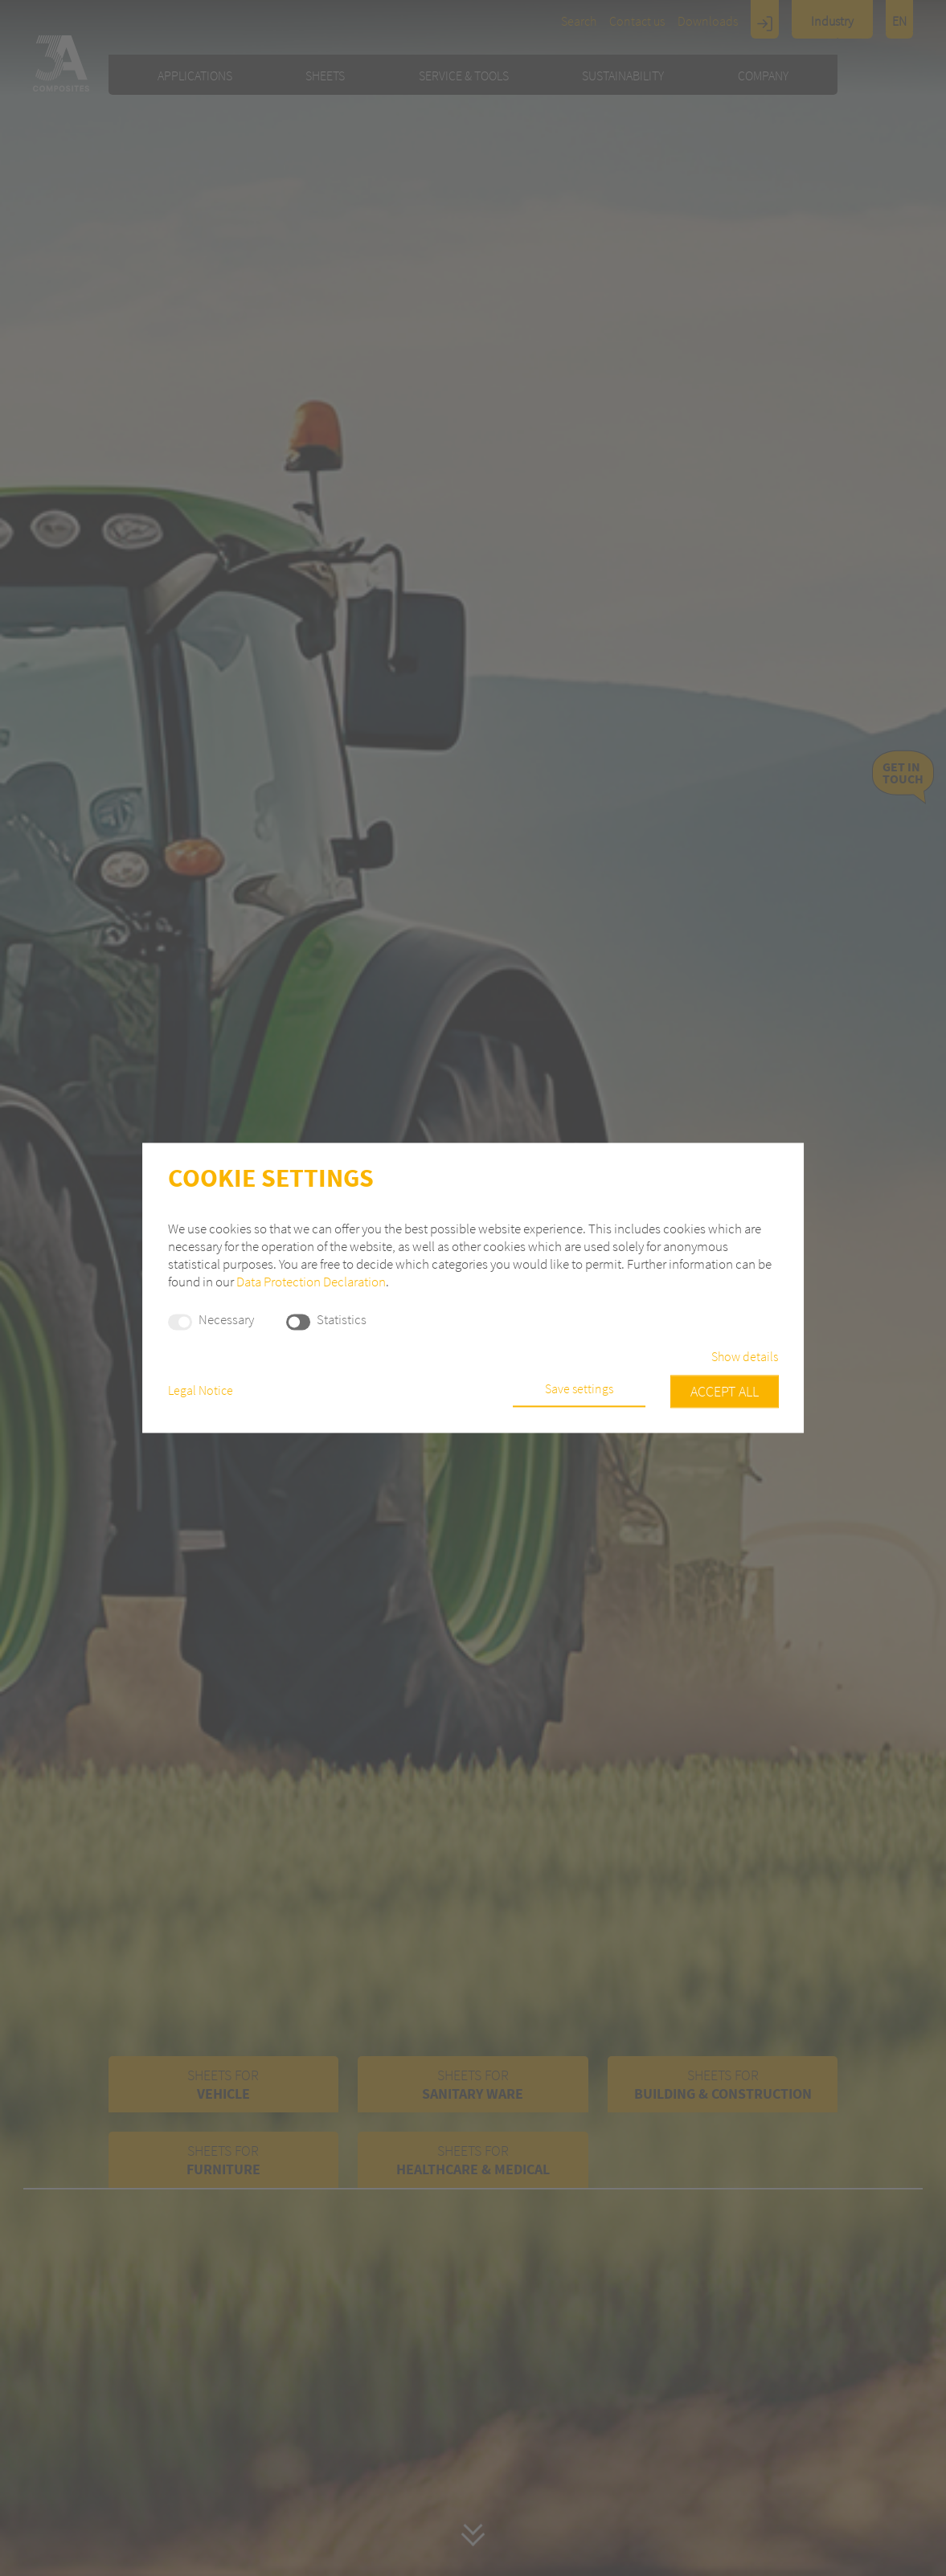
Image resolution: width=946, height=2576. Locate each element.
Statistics (342, 1320)
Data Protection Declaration (311, 1281)
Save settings (579, 1389)
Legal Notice (200, 1391)
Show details (744, 1357)
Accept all (724, 1392)
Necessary (226, 1320)
